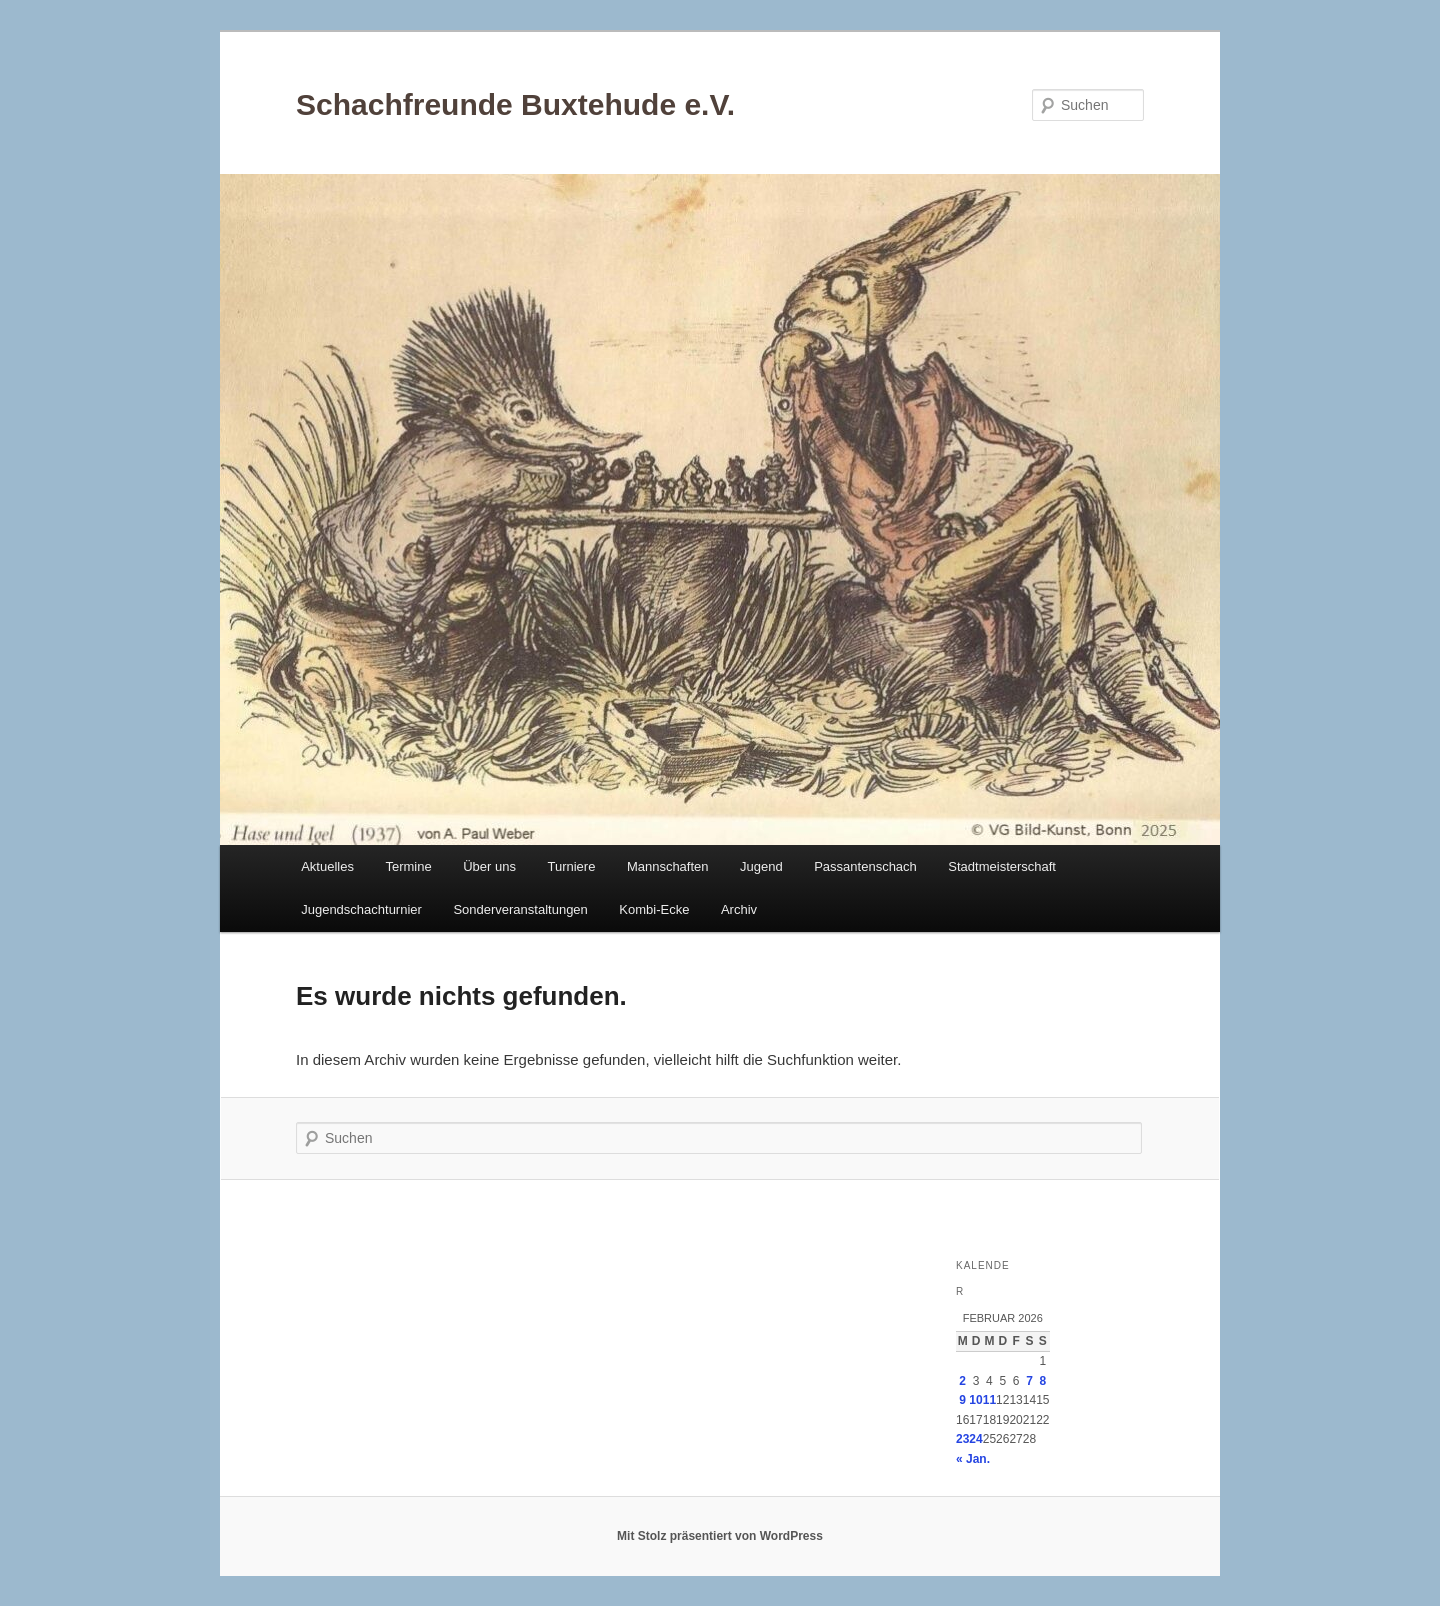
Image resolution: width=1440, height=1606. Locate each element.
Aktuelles (327, 866)
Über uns (489, 866)
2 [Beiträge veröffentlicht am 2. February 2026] (962, 1381)
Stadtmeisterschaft (1002, 866)
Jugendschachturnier (361, 909)
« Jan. (973, 1459)
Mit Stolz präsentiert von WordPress (720, 1536)
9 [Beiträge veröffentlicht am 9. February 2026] (962, 1400)
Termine (408, 866)
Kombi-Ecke (654, 909)
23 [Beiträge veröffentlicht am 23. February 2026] (962, 1439)
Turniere (571, 866)
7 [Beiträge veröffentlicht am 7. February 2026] (1029, 1381)
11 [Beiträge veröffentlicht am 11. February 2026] (989, 1400)
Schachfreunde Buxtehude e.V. (515, 104)
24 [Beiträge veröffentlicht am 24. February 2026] (975, 1439)
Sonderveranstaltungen (520, 909)
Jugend (761, 866)
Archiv (739, 909)
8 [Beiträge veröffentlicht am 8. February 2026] (1042, 1381)
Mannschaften (668, 866)
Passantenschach (865, 866)
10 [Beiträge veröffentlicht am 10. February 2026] (975, 1400)
